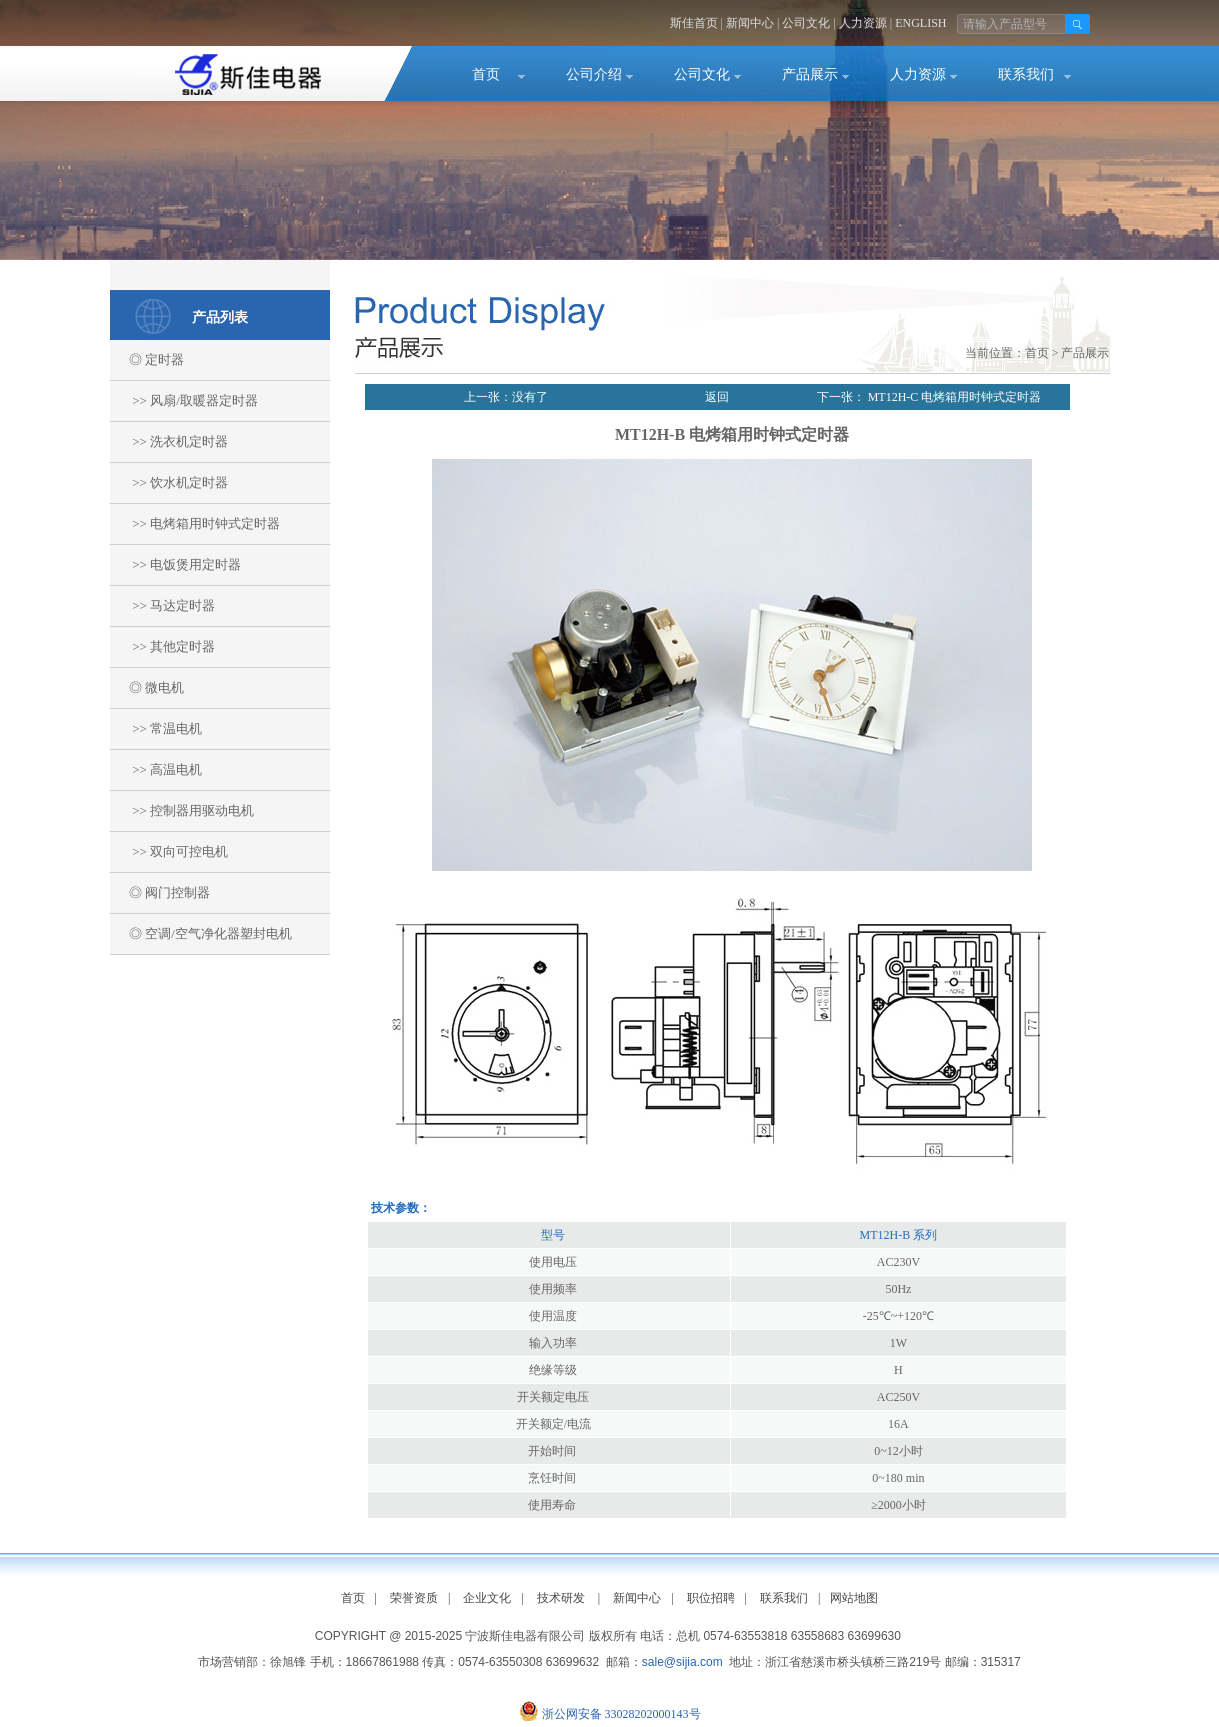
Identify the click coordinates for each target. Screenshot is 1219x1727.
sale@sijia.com (682, 1662)
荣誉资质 (414, 1598)
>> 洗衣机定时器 (169, 441)
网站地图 (854, 1598)
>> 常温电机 (156, 728)
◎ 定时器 (147, 359)
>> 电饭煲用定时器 (176, 564)
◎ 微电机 (147, 687)
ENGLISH (920, 23)
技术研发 (561, 1598)
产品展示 (810, 74)
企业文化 (487, 1598)
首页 (486, 74)
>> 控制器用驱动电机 (182, 810)
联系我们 (1026, 74)
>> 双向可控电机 (169, 851)
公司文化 (806, 23)
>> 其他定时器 (163, 646)
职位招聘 (711, 1598)
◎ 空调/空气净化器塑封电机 (201, 933)
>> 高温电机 (156, 769)
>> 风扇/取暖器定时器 (184, 400)
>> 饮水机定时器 (169, 482)
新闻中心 (750, 23)
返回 (717, 397)
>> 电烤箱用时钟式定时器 (195, 523)
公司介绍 (594, 74)
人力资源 (863, 23)
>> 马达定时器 (163, 605)
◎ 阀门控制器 (160, 892)
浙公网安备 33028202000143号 (621, 1714)
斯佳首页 (694, 23)
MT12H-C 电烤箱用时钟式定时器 (953, 397)
